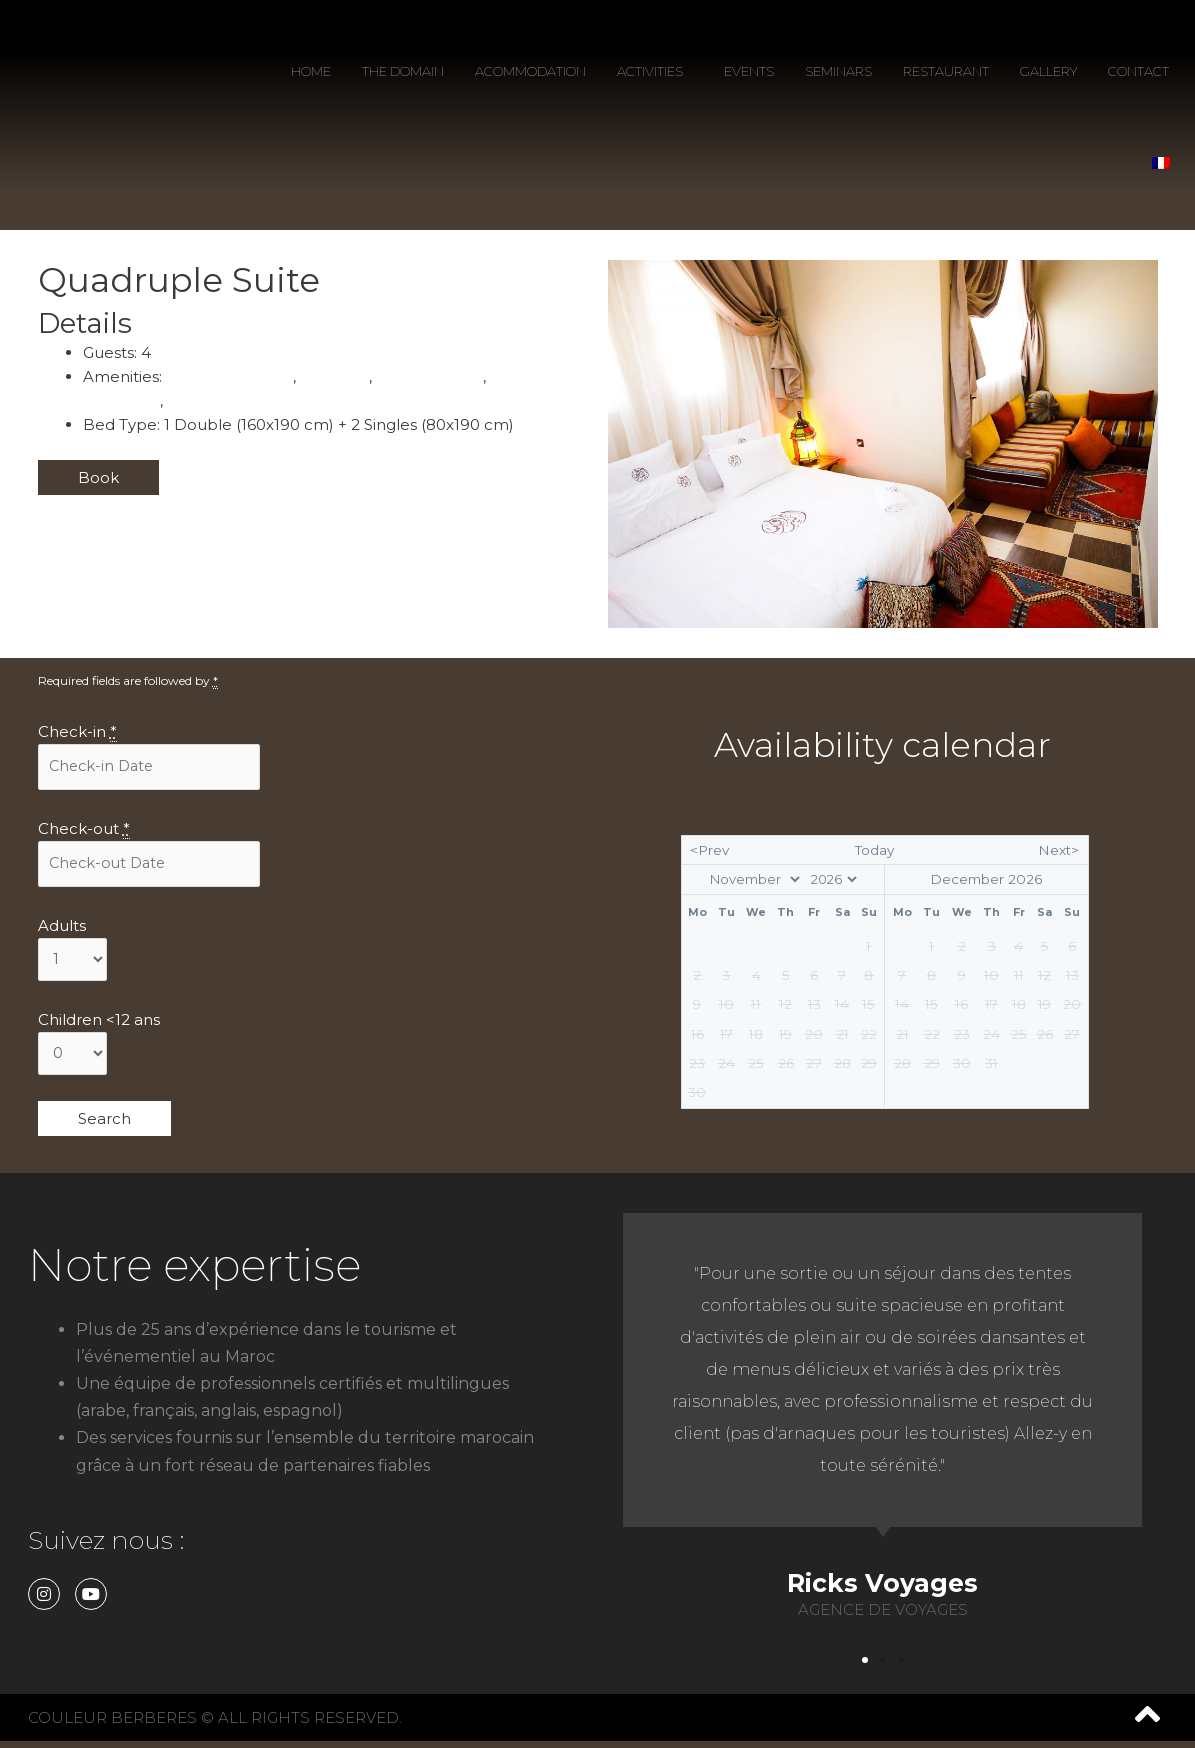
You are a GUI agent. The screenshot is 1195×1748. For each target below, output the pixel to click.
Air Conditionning (231, 376)
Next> (1058, 854)
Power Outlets (438, 376)
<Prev (709, 854)
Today (874, 854)
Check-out (84, 830)
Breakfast (339, 376)
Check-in (77, 732)
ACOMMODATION (530, 71)
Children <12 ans (99, 1024)
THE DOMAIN (403, 71)
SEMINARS (838, 71)
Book (98, 477)
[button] (865, 1667)
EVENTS (749, 71)
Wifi (183, 400)
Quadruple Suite (179, 280)
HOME (311, 71)
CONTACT (1138, 71)
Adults (62, 928)
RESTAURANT (946, 71)
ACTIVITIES (655, 71)
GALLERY (1048, 71)
